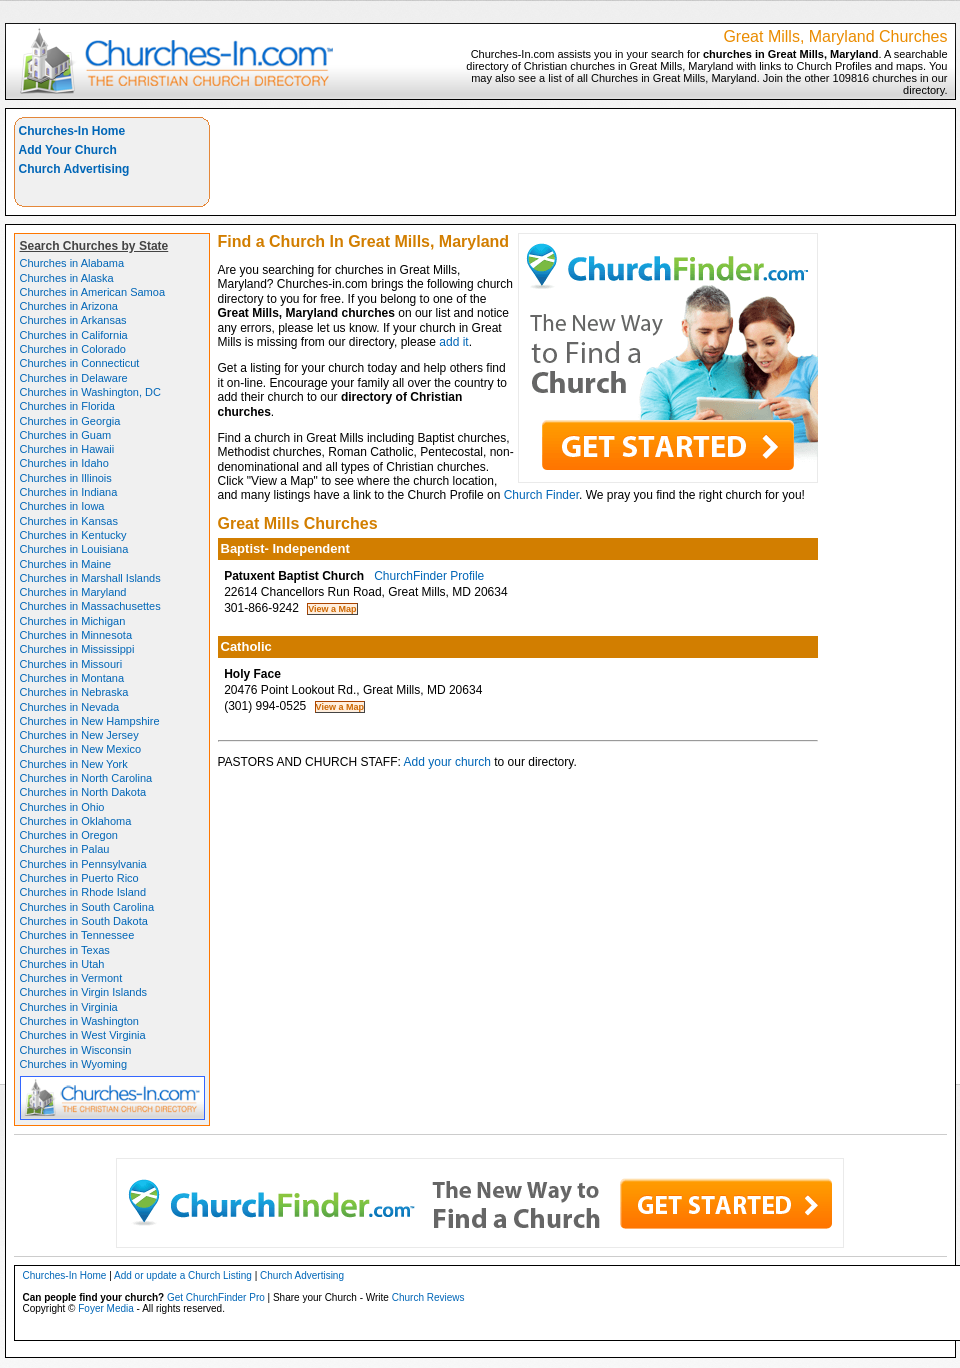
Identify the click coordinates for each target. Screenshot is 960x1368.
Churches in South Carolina (87, 907)
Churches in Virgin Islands (84, 992)
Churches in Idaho (64, 463)
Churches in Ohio (62, 807)
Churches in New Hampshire (90, 721)
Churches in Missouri (71, 664)
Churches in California (74, 335)
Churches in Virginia (69, 1007)
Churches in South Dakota (84, 921)
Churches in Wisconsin (76, 1050)
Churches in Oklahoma (76, 821)
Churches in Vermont (71, 978)
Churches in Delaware (74, 378)
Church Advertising (74, 169)
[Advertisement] (825, 147)
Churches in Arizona (69, 306)
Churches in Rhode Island (83, 892)
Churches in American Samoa (93, 292)
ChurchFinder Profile (429, 576)
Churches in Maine (66, 564)
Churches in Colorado (73, 349)
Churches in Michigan (73, 621)
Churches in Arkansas (73, 320)
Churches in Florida (67, 406)
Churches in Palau (65, 849)
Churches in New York (74, 764)
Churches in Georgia (70, 421)
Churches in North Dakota (83, 792)
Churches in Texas (65, 950)
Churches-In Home (72, 131)
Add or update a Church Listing (183, 1275)
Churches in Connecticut (80, 363)
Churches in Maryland (73, 592)
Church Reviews (428, 1297)
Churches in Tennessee (77, 935)
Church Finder (541, 495)
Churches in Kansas (69, 521)
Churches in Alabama (72, 263)
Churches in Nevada (70, 707)
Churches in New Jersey (79, 735)
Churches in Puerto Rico (79, 878)
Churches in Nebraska (74, 692)
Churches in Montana (72, 678)
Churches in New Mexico (81, 749)
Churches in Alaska (67, 278)
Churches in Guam (66, 435)
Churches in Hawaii (67, 449)
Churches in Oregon (69, 835)
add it (453, 342)
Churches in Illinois (66, 478)
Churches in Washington (79, 1021)
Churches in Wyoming (74, 1064)
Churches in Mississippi (77, 649)
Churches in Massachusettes (90, 606)
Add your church (447, 762)
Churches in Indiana (69, 492)
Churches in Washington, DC (90, 392)
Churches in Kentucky (73, 535)
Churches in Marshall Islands (90, 578)
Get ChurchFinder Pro (216, 1297)
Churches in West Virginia (83, 1035)
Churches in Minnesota (76, 635)
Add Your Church (68, 150)
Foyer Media (106, 1308)
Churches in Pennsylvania (83, 864)
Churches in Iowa (62, 506)
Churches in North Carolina (86, 778)
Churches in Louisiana (74, 549)
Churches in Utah (62, 964)
